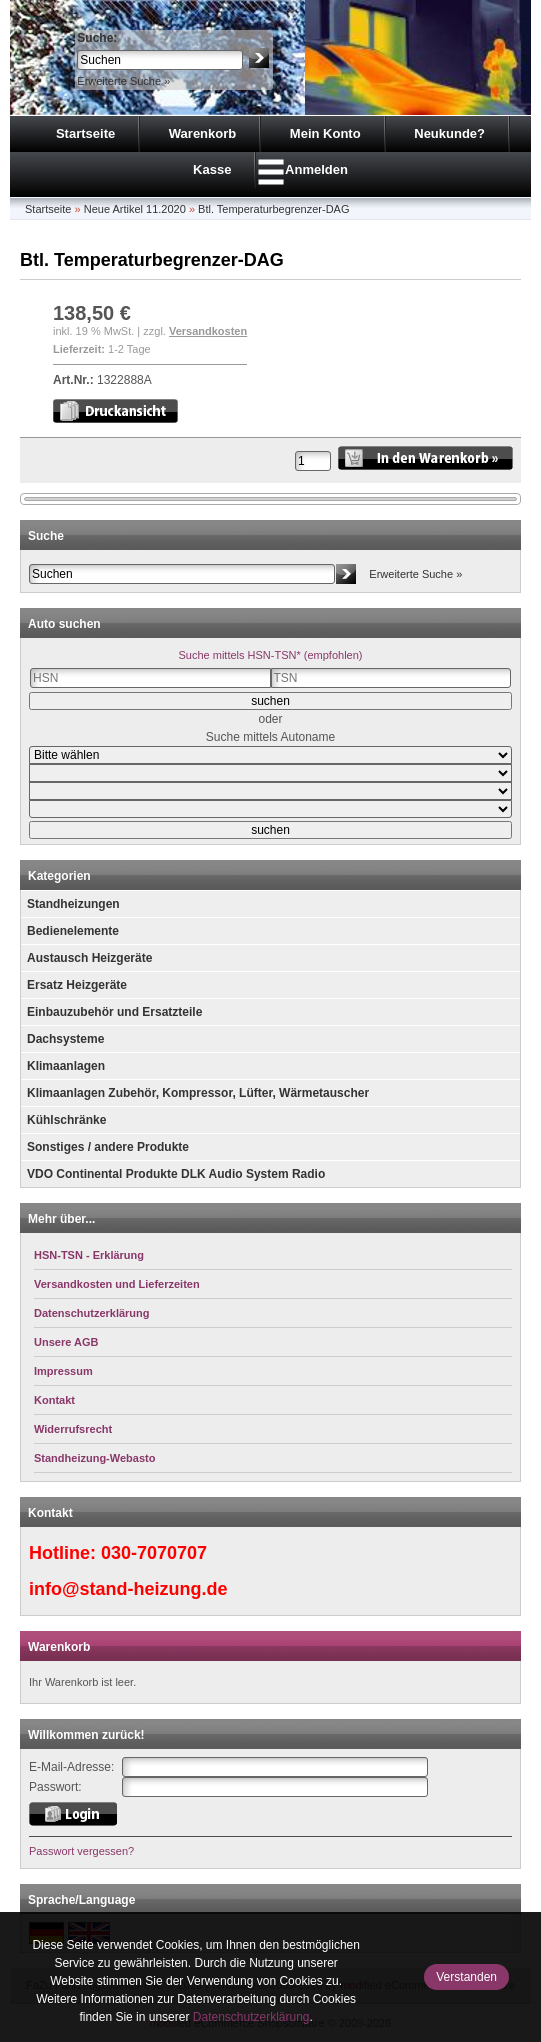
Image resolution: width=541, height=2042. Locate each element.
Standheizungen (73, 904)
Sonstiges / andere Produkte (108, 1147)
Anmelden (316, 169)
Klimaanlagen (66, 1066)
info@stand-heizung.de (128, 1589)
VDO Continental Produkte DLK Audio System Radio (176, 1174)
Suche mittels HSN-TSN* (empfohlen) (270, 655)
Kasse (212, 169)
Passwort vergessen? (81, 1851)
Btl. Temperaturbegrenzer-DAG (273, 209)
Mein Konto (325, 133)
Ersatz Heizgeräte (77, 985)
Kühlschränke (66, 1120)
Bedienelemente (73, 931)
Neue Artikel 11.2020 (135, 209)
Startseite (85, 133)
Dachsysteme (65, 1039)
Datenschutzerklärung (251, 2017)
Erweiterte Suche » (123, 81)
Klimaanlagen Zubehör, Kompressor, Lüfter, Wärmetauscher (198, 1093)
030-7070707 (154, 1553)
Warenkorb (202, 133)
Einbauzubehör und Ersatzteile (114, 1012)
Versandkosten (208, 331)
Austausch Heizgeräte (89, 958)
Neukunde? (449, 133)
